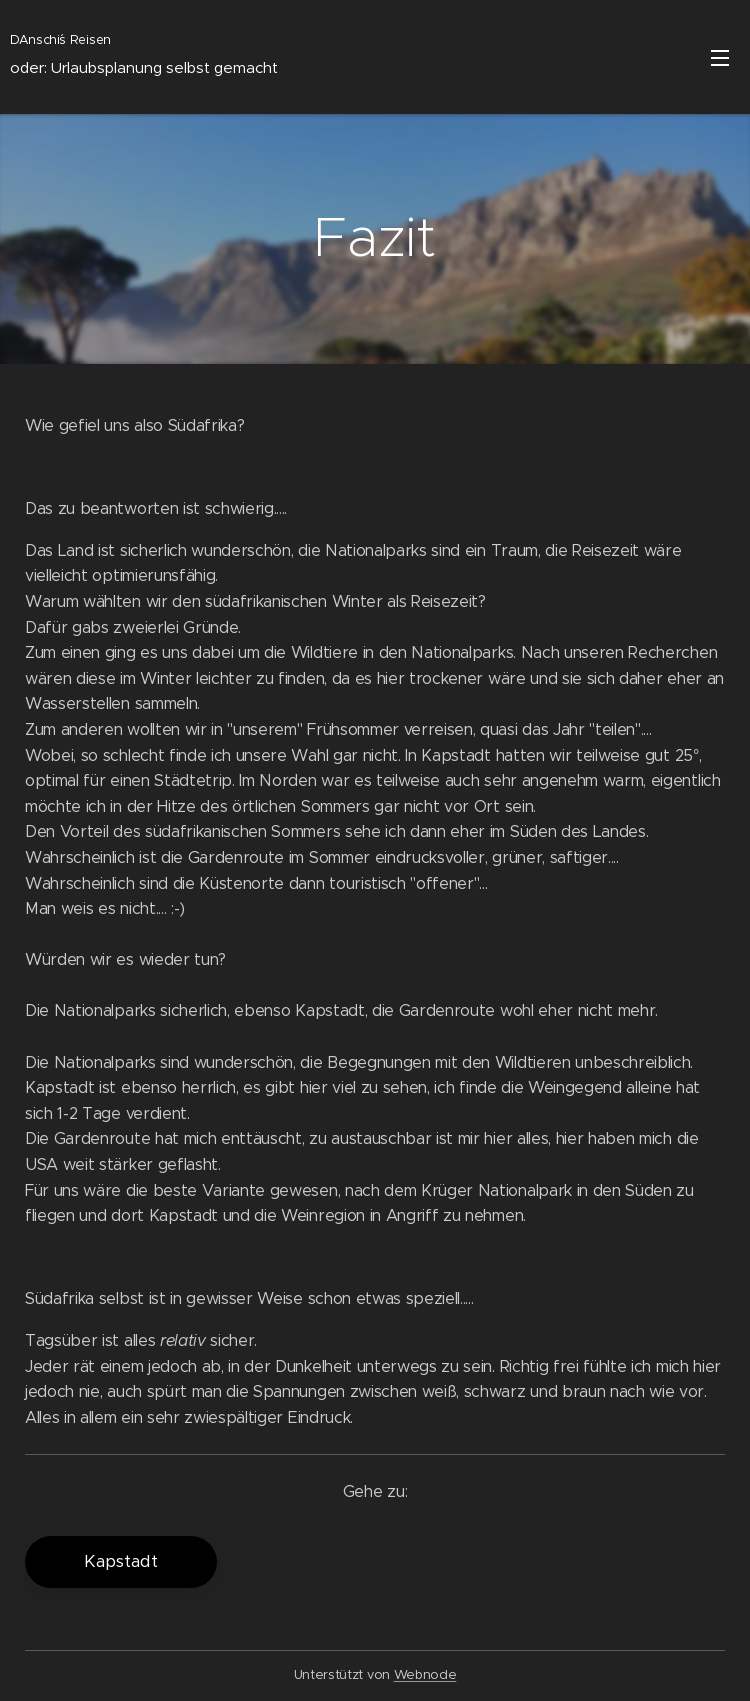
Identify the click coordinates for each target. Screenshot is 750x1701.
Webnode (425, 1674)
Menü (720, 58)
